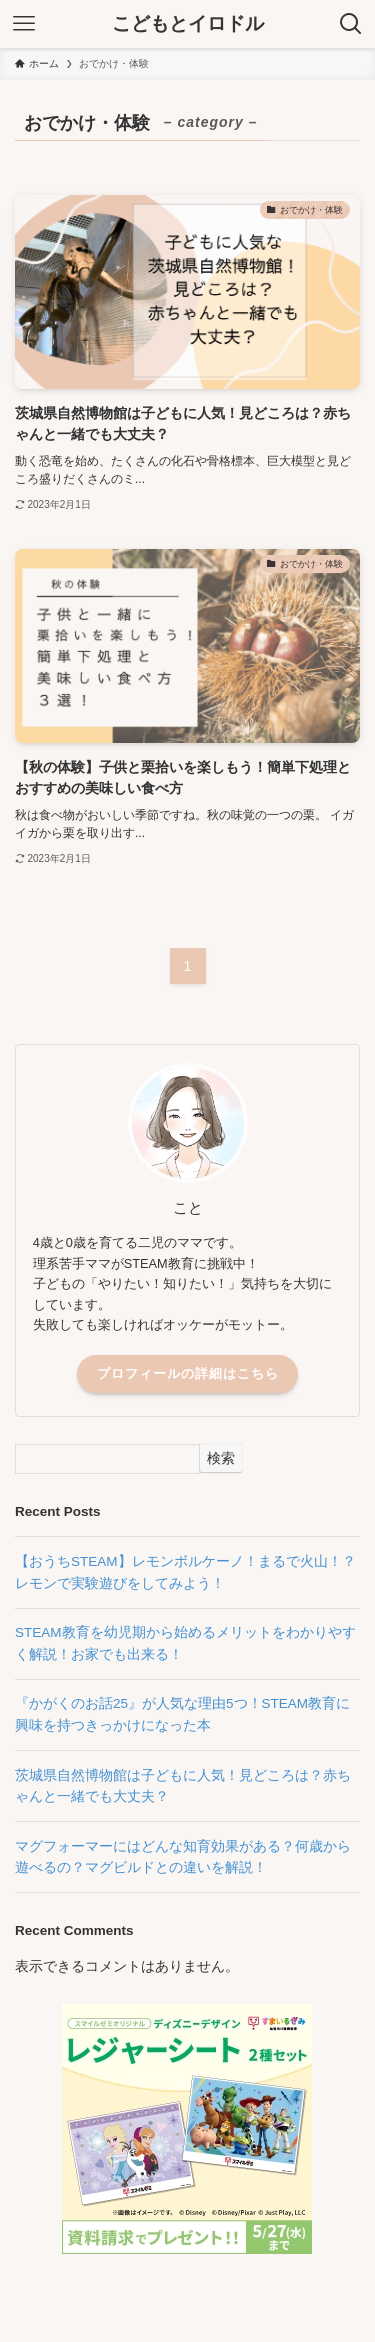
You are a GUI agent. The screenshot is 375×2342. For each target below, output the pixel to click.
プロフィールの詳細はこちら (188, 1373)
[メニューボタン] (24, 24)
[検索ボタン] (351, 24)
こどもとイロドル (188, 24)
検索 (221, 1458)
